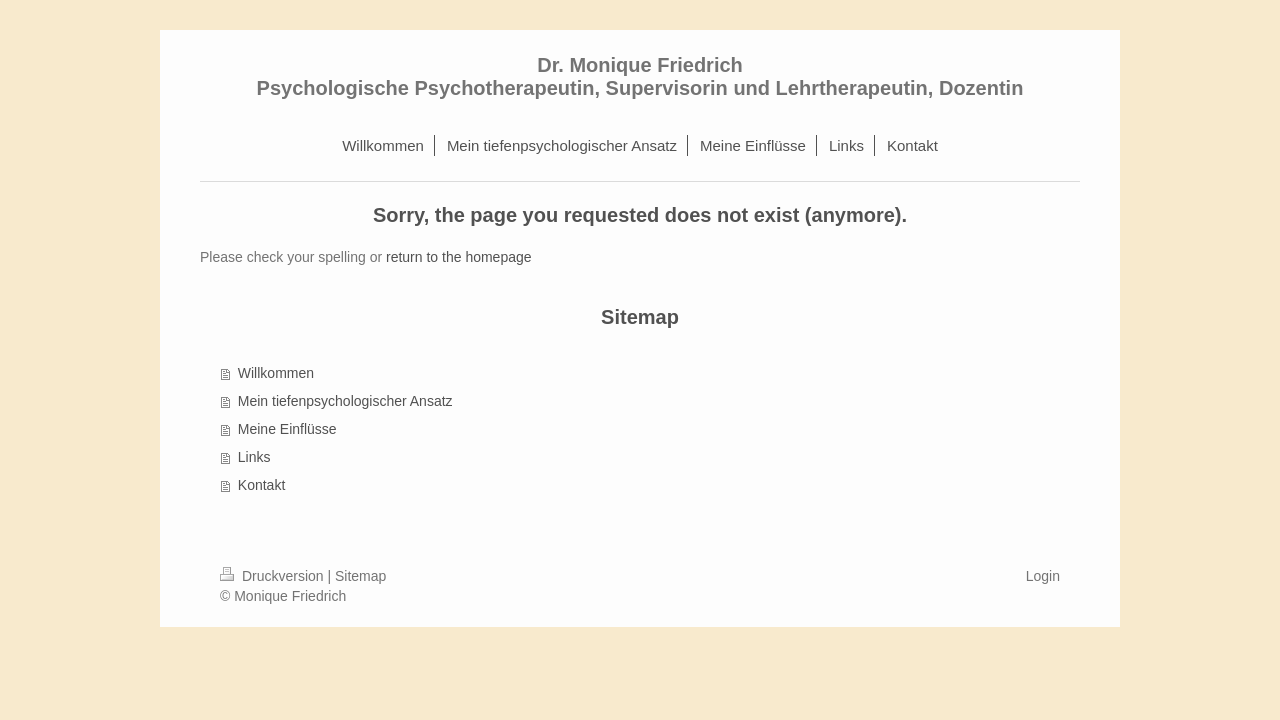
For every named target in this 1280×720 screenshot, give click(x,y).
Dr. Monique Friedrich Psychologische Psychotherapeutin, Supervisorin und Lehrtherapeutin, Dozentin (640, 76)
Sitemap (360, 576)
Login (1043, 576)
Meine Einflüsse (287, 429)
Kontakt (261, 485)
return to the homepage (459, 257)
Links (254, 457)
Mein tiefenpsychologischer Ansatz (345, 401)
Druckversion (273, 576)
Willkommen (276, 373)
